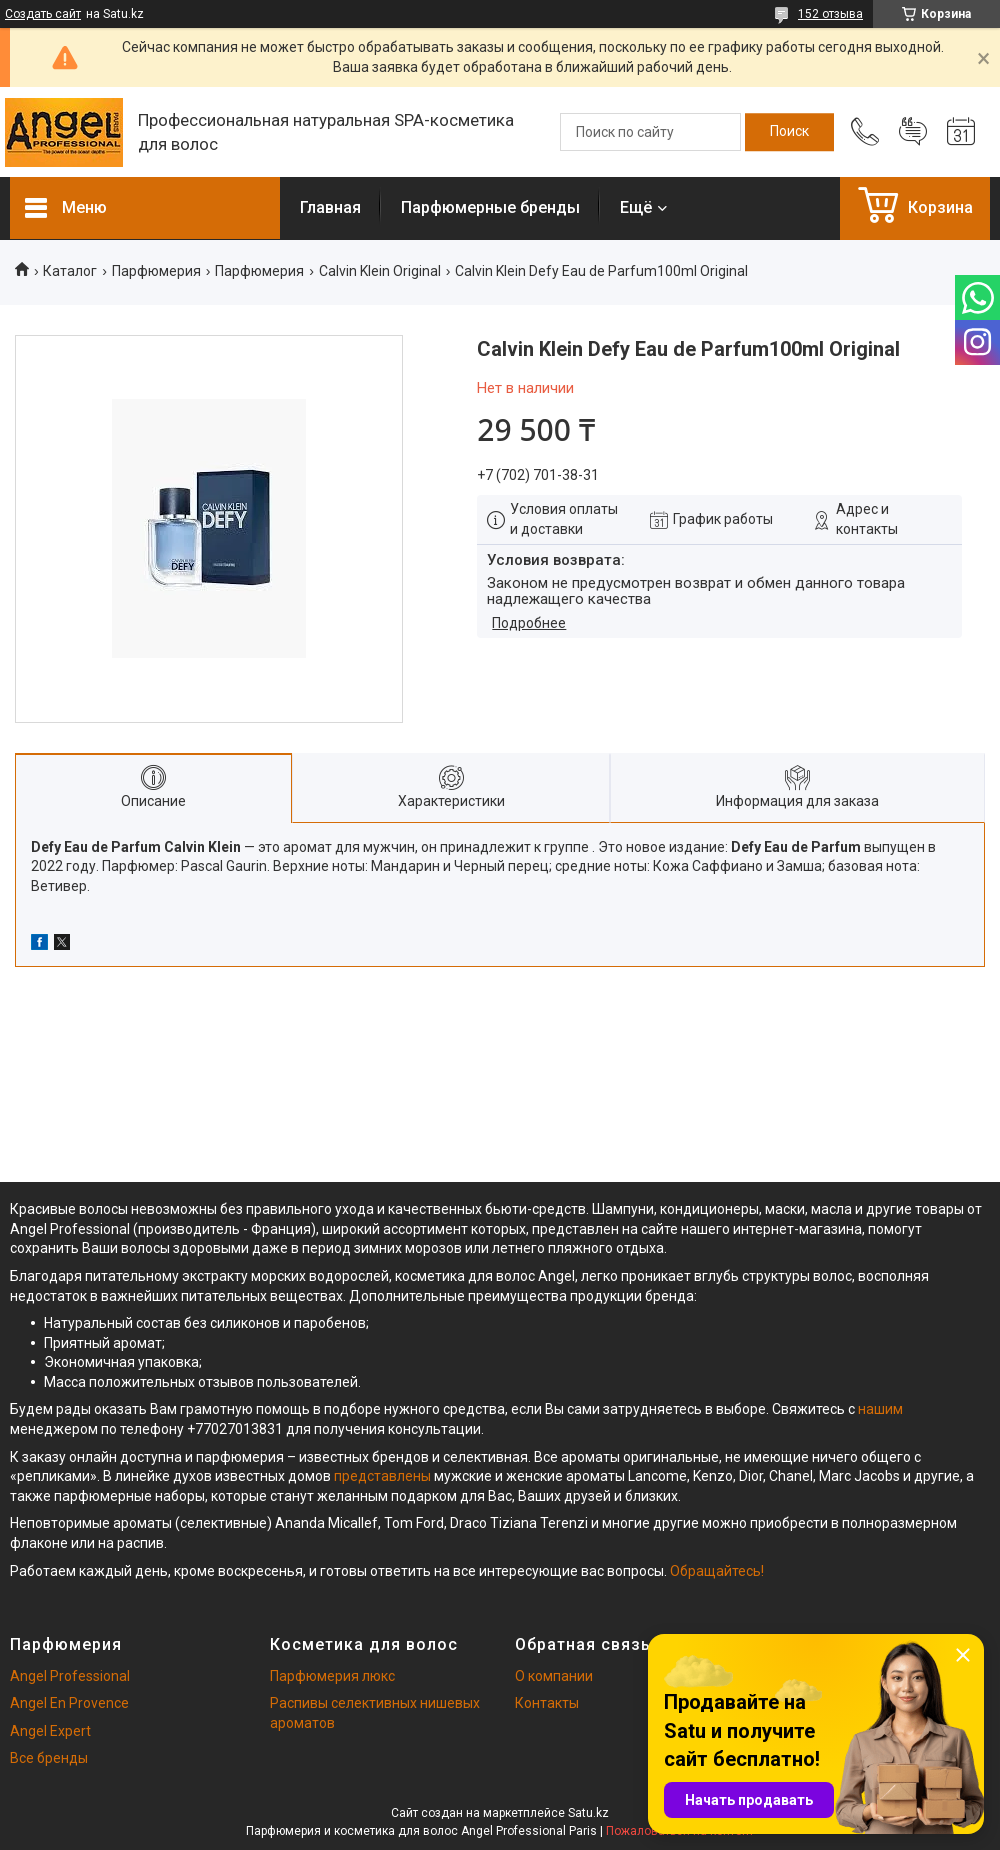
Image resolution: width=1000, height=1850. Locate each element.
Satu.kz (588, 1813)
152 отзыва (830, 14)
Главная (330, 207)
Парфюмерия (156, 271)
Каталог (70, 271)
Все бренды (49, 1758)
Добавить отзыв (913, 132)
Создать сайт (43, 14)
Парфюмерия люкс (332, 1676)
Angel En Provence (69, 1703)
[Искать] (789, 132)
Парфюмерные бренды (490, 207)
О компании (554, 1676)
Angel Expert (50, 1731)
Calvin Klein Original (380, 271)
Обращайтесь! (717, 1571)
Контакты (547, 1703)
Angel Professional (70, 1676)
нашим (880, 1409)
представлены (382, 1476)
